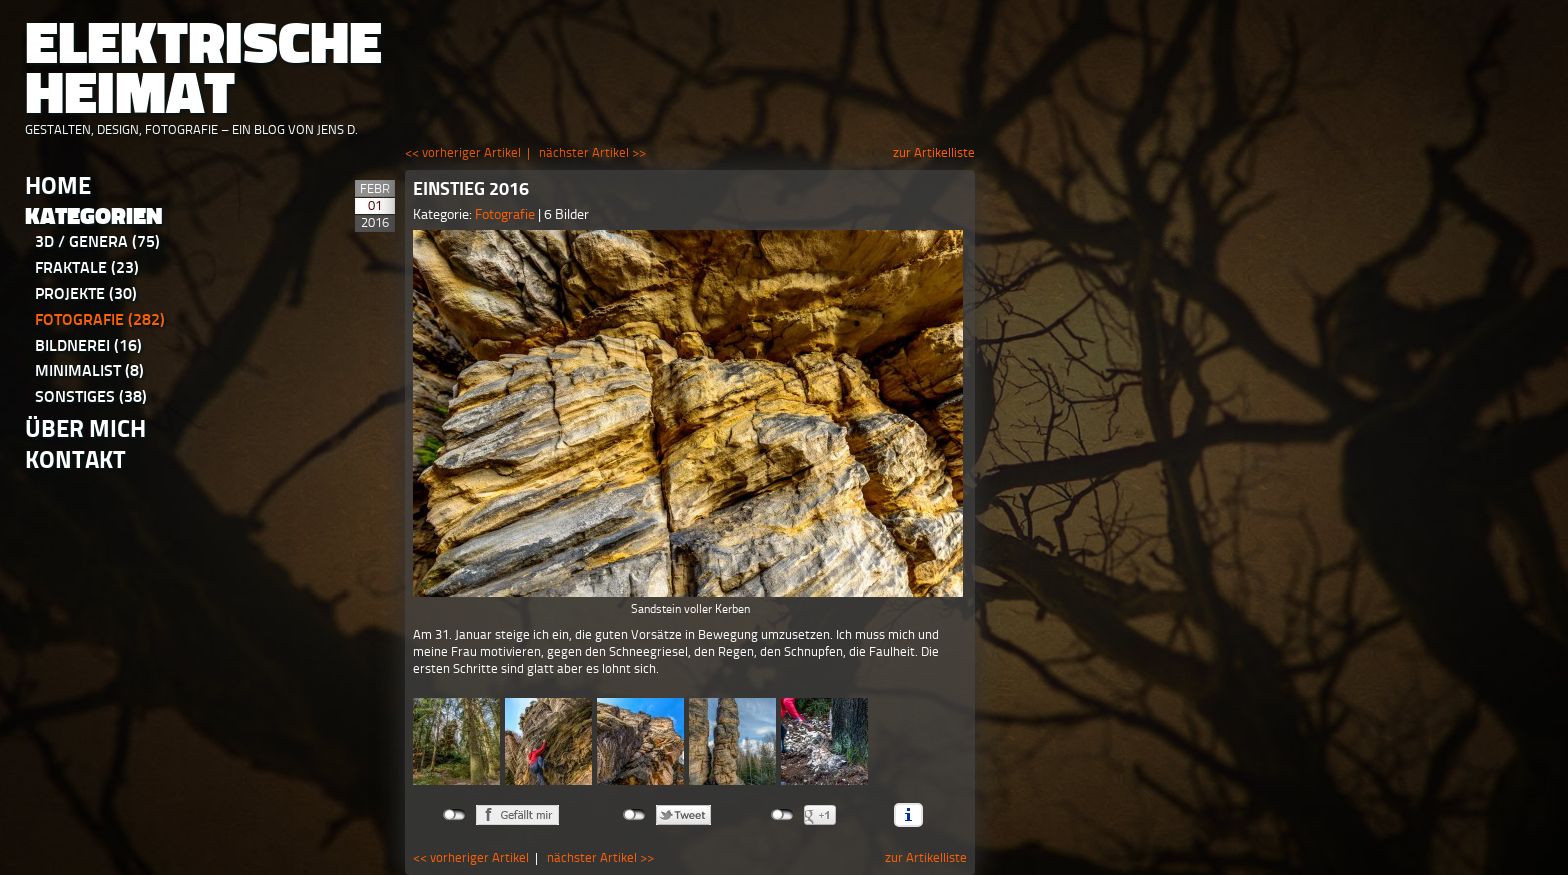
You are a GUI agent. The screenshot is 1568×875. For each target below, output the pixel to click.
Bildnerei (88, 345)
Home (58, 185)
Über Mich (85, 428)
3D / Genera (97, 241)
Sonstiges (91, 396)
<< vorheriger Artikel (463, 152)
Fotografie (100, 319)
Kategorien (94, 216)
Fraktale (87, 267)
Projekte (86, 293)
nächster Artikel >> (592, 152)
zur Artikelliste (934, 152)
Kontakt (75, 459)
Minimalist (89, 370)
